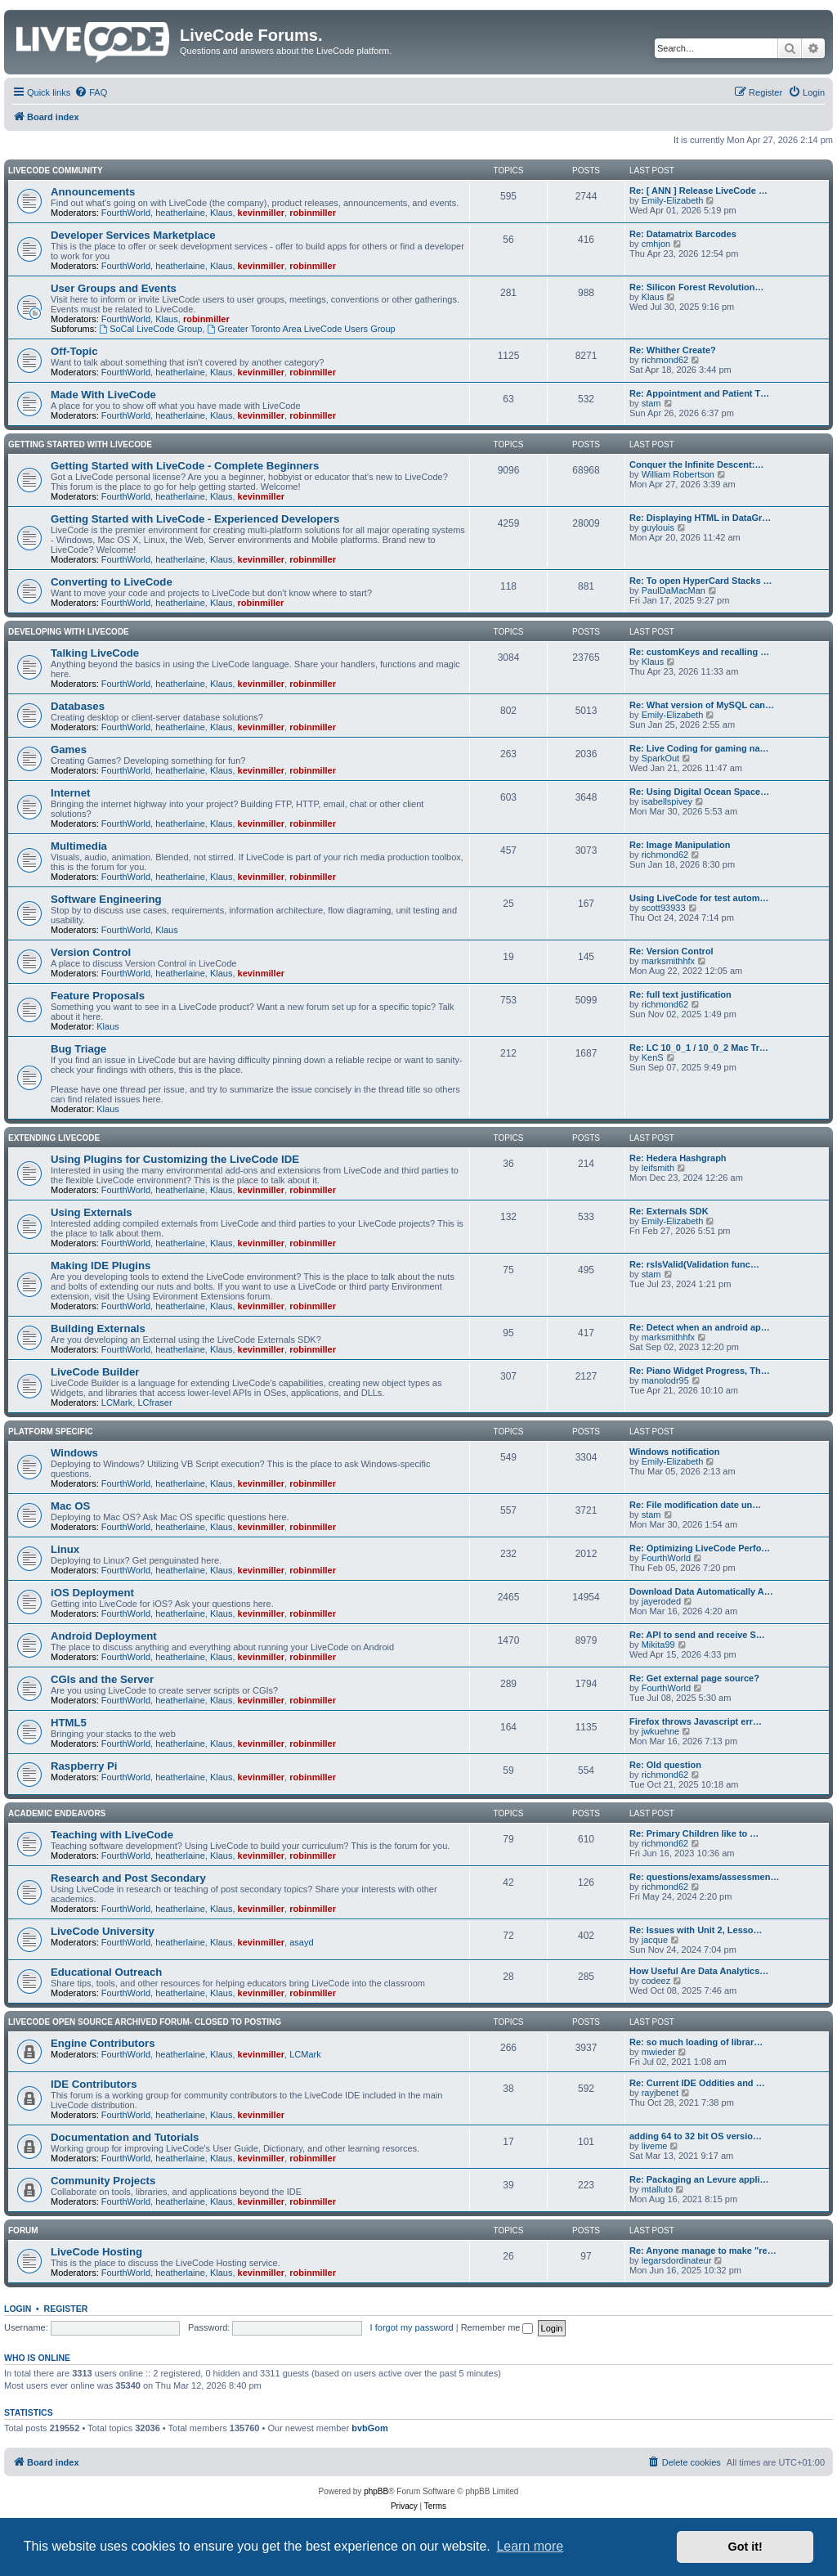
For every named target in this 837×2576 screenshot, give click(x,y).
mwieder (659, 2052)
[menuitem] (90, 92)
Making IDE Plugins (100, 1265)
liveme (655, 2146)
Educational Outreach (106, 1972)
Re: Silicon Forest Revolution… (696, 287)
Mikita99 (658, 1644)
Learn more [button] (529, 2546)
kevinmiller (261, 213)
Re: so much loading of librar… (696, 2042)
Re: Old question (665, 1765)
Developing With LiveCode (68, 631)
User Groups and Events (114, 288)
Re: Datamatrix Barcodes (682, 234)
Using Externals (91, 1212)
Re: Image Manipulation (679, 845)
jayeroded (661, 1601)
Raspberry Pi (84, 1766)
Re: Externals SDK (669, 1211)
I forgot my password (412, 2327)
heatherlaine (180, 213)
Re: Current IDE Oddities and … (697, 2083)
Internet (70, 793)
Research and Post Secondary (128, 1878)
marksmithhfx (668, 961)
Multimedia (79, 846)
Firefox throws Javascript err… (695, 1721)
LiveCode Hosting (96, 2252)
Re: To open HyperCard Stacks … (700, 581)
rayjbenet (660, 2093)
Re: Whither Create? (672, 350)
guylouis (658, 527)
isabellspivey (667, 801)
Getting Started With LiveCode (80, 444)
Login (17, 2308)
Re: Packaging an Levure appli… (699, 2179)
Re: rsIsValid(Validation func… (694, 1264)
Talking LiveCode (95, 653)
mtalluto (658, 2189)
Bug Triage (78, 1049)
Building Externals (98, 1328)
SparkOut (660, 758)
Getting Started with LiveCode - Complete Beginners (185, 466)
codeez (656, 1981)
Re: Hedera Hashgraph (678, 1158)
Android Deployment (104, 1636)
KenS (653, 1057)
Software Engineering (106, 899)
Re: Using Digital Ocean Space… (699, 792)
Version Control (91, 952)
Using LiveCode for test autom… (699, 898)
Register (66, 2308)
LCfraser (154, 1402)
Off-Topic (74, 351)
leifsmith (658, 1168)
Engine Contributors (102, 2043)
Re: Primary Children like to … (694, 1833)
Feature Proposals (98, 996)
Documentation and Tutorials (125, 2137)
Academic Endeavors (56, 1813)
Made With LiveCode (103, 394)
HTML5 (69, 1723)
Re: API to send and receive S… (697, 1635)
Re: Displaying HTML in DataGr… (700, 518)
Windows (74, 1453)
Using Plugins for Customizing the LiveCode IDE (175, 1159)
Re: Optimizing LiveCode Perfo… (699, 1548)
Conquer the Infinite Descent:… (696, 464)
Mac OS (70, 1506)
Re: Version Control (671, 951)
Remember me (497, 2327)
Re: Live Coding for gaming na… (699, 748)
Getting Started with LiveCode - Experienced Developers (195, 519)
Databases (78, 706)
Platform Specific (50, 1431)
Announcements (93, 192)
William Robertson (678, 474)
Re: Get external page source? (694, 1678)
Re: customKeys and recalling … (699, 652)
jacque (655, 1940)
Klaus (221, 213)
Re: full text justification (680, 994)
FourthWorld (125, 213)
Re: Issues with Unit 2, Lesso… (696, 1930)
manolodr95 (665, 1380)
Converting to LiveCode (111, 582)
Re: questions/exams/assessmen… (704, 1877)
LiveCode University (102, 1931)
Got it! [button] (745, 2546)
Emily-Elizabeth (673, 200)
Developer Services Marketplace (133, 235)
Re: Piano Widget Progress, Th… (699, 1371)
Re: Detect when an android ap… (699, 1327)
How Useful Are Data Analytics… (698, 1971)
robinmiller (312, 213)
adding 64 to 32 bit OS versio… (695, 2136)
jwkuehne (660, 1731)
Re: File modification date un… (695, 1505)
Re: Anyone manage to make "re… (703, 2250)
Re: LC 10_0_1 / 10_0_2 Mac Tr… (698, 1047)
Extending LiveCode (54, 1137)
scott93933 (664, 908)
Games (69, 749)
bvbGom (369, 2428)
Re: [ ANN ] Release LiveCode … (698, 190)
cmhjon (656, 244)
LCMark (117, 1402)
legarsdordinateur (677, 2260)
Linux (65, 1549)
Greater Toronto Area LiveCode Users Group (301, 329)
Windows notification (674, 1451)
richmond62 (665, 360)
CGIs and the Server (102, 1679)
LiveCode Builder (95, 1372)
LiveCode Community (55, 170)
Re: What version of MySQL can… (701, 705)
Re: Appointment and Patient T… (699, 393)
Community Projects (103, 2180)
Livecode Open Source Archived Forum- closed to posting (144, 2021)
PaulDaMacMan (673, 590)
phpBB (376, 2491)
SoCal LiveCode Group (150, 329)
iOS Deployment (92, 1592)
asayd (301, 1942)
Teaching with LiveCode (112, 1835)
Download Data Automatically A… (701, 1591)
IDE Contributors (94, 2084)
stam (651, 403)
